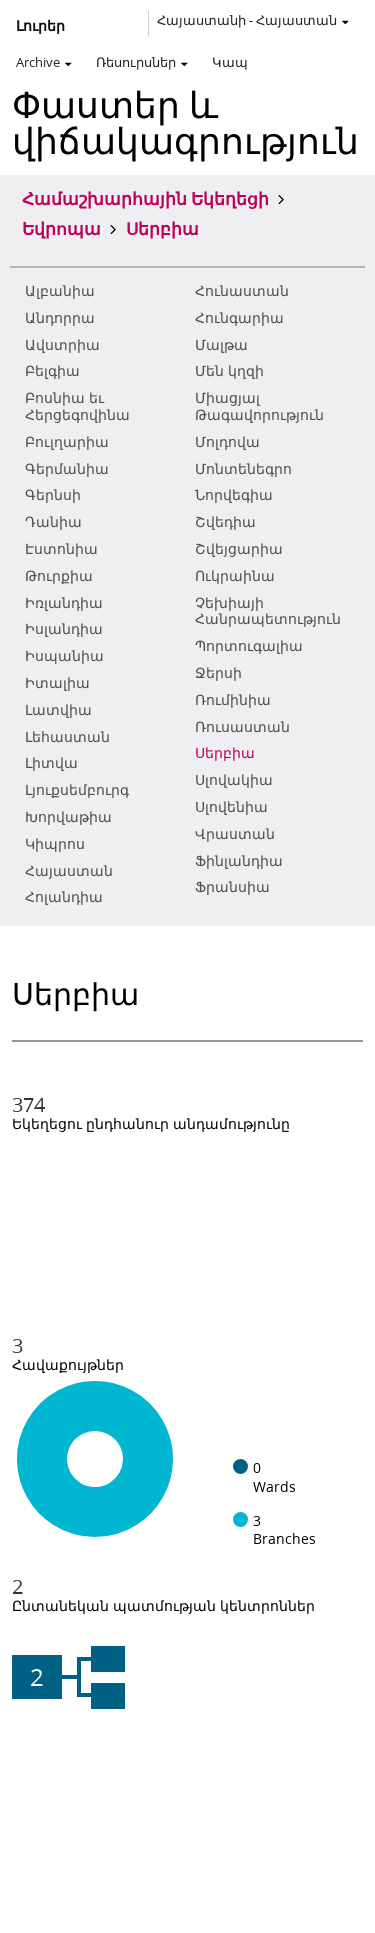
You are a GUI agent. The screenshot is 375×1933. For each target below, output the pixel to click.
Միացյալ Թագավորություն (259, 406)
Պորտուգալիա (249, 646)
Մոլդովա (227, 442)
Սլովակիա (234, 780)
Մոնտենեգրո (243, 469)
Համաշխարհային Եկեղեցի (145, 198)
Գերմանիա (67, 469)
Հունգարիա (239, 318)
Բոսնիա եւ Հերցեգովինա (77, 406)
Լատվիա (58, 710)
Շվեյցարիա (239, 549)
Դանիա (53, 522)
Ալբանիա (60, 291)
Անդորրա (60, 318)
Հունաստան (242, 291)
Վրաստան (235, 834)
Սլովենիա (231, 807)
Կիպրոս (55, 844)
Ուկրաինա (235, 576)
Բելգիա (52, 371)
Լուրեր (40, 26)
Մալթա (221, 345)
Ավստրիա (62, 345)
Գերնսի (53, 495)
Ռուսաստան (242, 727)
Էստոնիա (61, 549)
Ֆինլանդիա (239, 861)
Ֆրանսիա (232, 887)
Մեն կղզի (229, 371)
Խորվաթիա (68, 817)
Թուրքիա (59, 576)
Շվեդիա (225, 522)
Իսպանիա (64, 656)
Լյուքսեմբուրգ (77, 790)
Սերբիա (225, 753)
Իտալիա (57, 683)
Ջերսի (218, 673)
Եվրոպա (61, 228)
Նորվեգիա (234, 495)
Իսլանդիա (64, 629)
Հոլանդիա (64, 897)
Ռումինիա (233, 700)
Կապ (230, 62)
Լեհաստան (67, 737)
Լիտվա (51, 763)
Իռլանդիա (64, 603)
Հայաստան (69, 871)
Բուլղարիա (67, 442)
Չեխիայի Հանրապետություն (268, 611)
